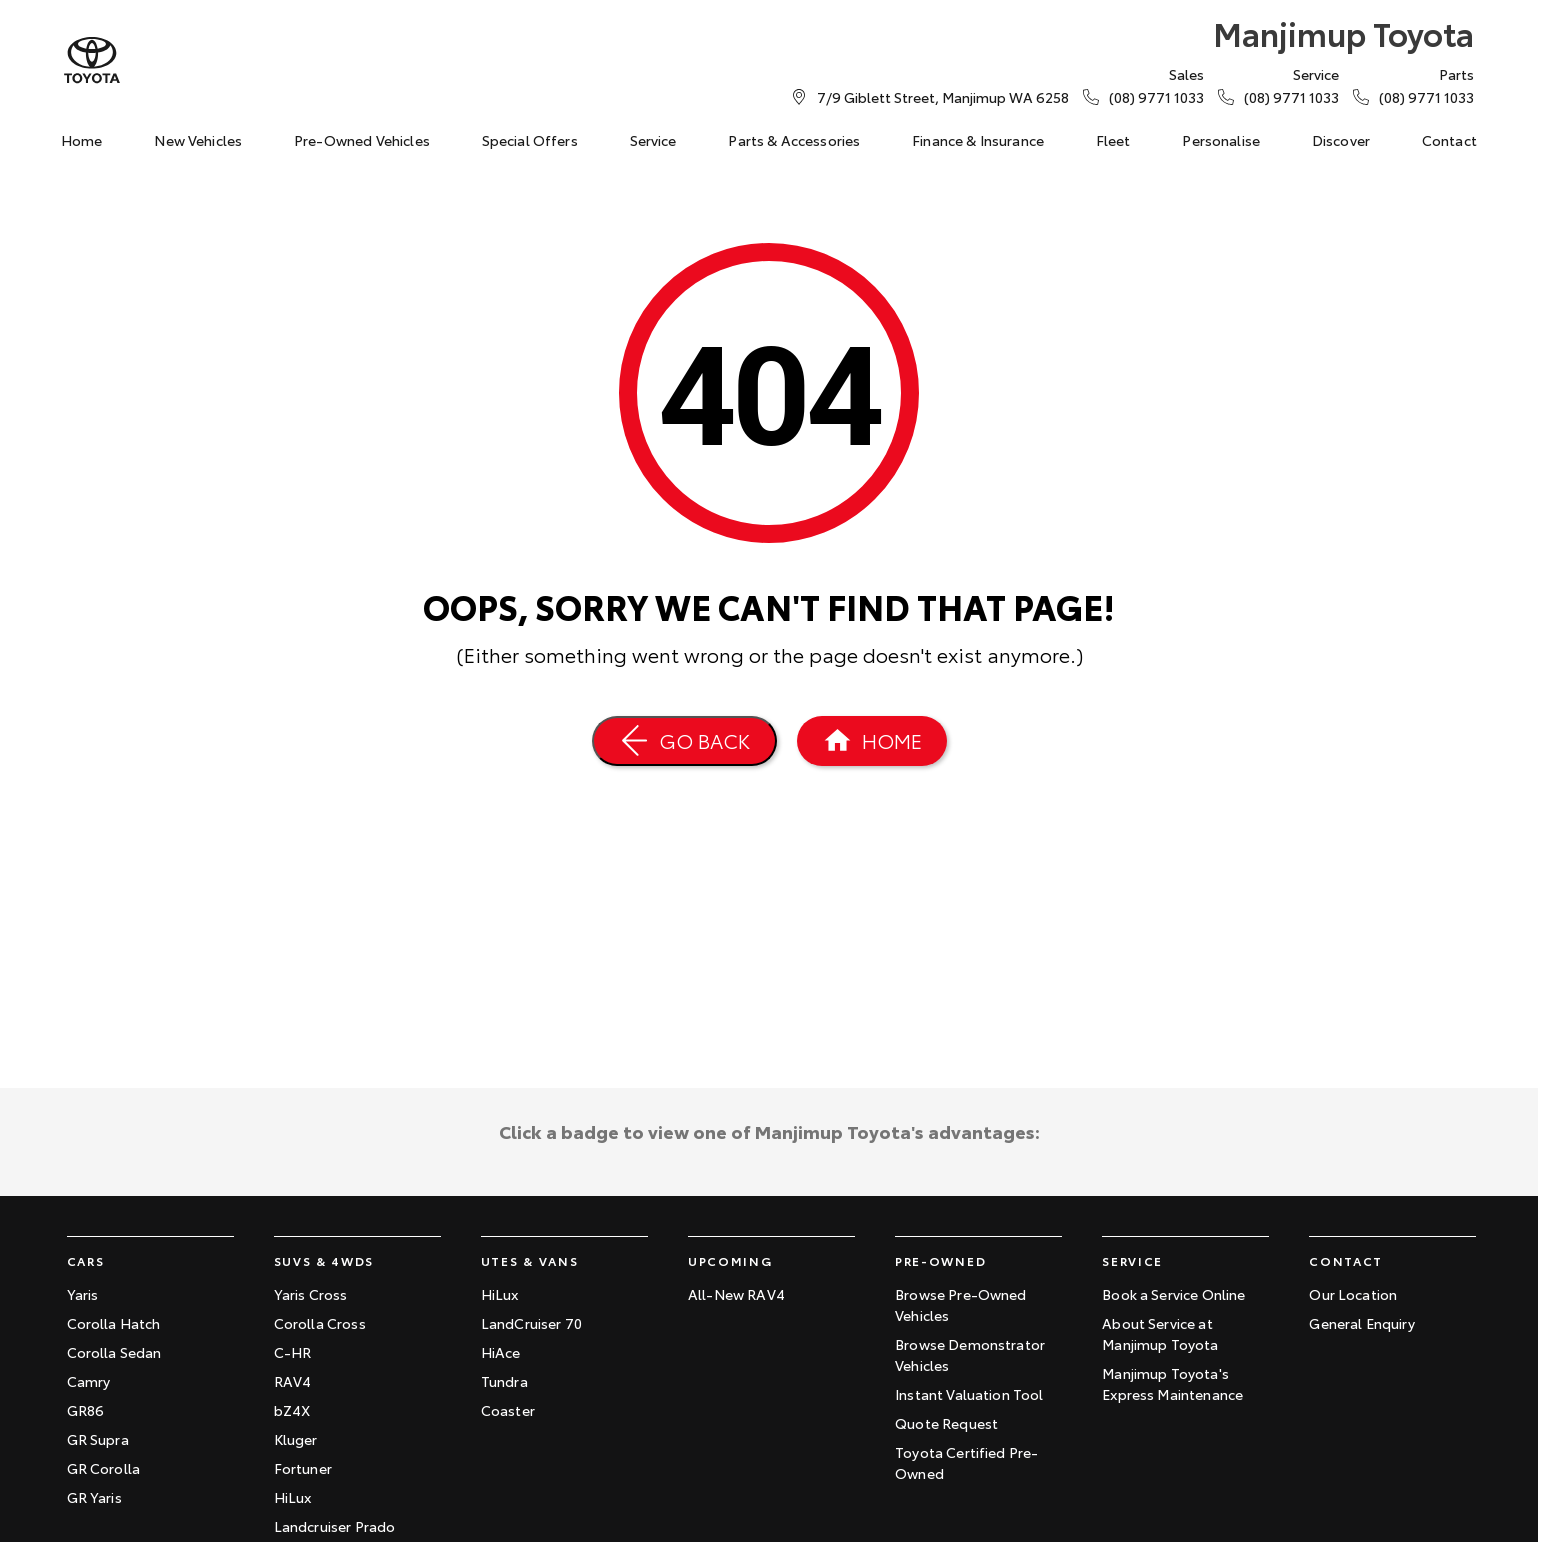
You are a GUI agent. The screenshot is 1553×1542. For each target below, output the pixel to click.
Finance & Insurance (978, 140)
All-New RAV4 (736, 1294)
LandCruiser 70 (531, 1323)
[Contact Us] (943, 97)
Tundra (504, 1381)
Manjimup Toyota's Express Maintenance (1172, 1383)
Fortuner (303, 1468)
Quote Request (946, 1423)
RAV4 (293, 1381)
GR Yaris (94, 1497)
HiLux (293, 1497)
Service (653, 140)
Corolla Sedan (114, 1352)
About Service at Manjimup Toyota (1160, 1333)
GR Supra (98, 1439)
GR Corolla (104, 1468)
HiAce (501, 1352)
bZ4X (292, 1410)
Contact (1449, 140)
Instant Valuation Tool (969, 1394)
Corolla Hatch (114, 1323)
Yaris (83, 1294)
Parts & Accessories (794, 140)
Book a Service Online (1173, 1294)
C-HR (293, 1352)
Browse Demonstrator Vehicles (970, 1354)
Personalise (1221, 140)
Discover (1341, 140)
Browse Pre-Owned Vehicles (961, 1304)
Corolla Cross (320, 1323)
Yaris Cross (311, 1294)
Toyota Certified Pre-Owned (966, 1462)
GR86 (86, 1410)
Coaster (508, 1410)
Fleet (1113, 140)
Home (82, 140)
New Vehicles (198, 140)
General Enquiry (1361, 1323)
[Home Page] (872, 741)
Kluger (296, 1439)
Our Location (1353, 1294)
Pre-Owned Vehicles (362, 140)
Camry (89, 1381)
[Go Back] (684, 741)
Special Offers (530, 140)
